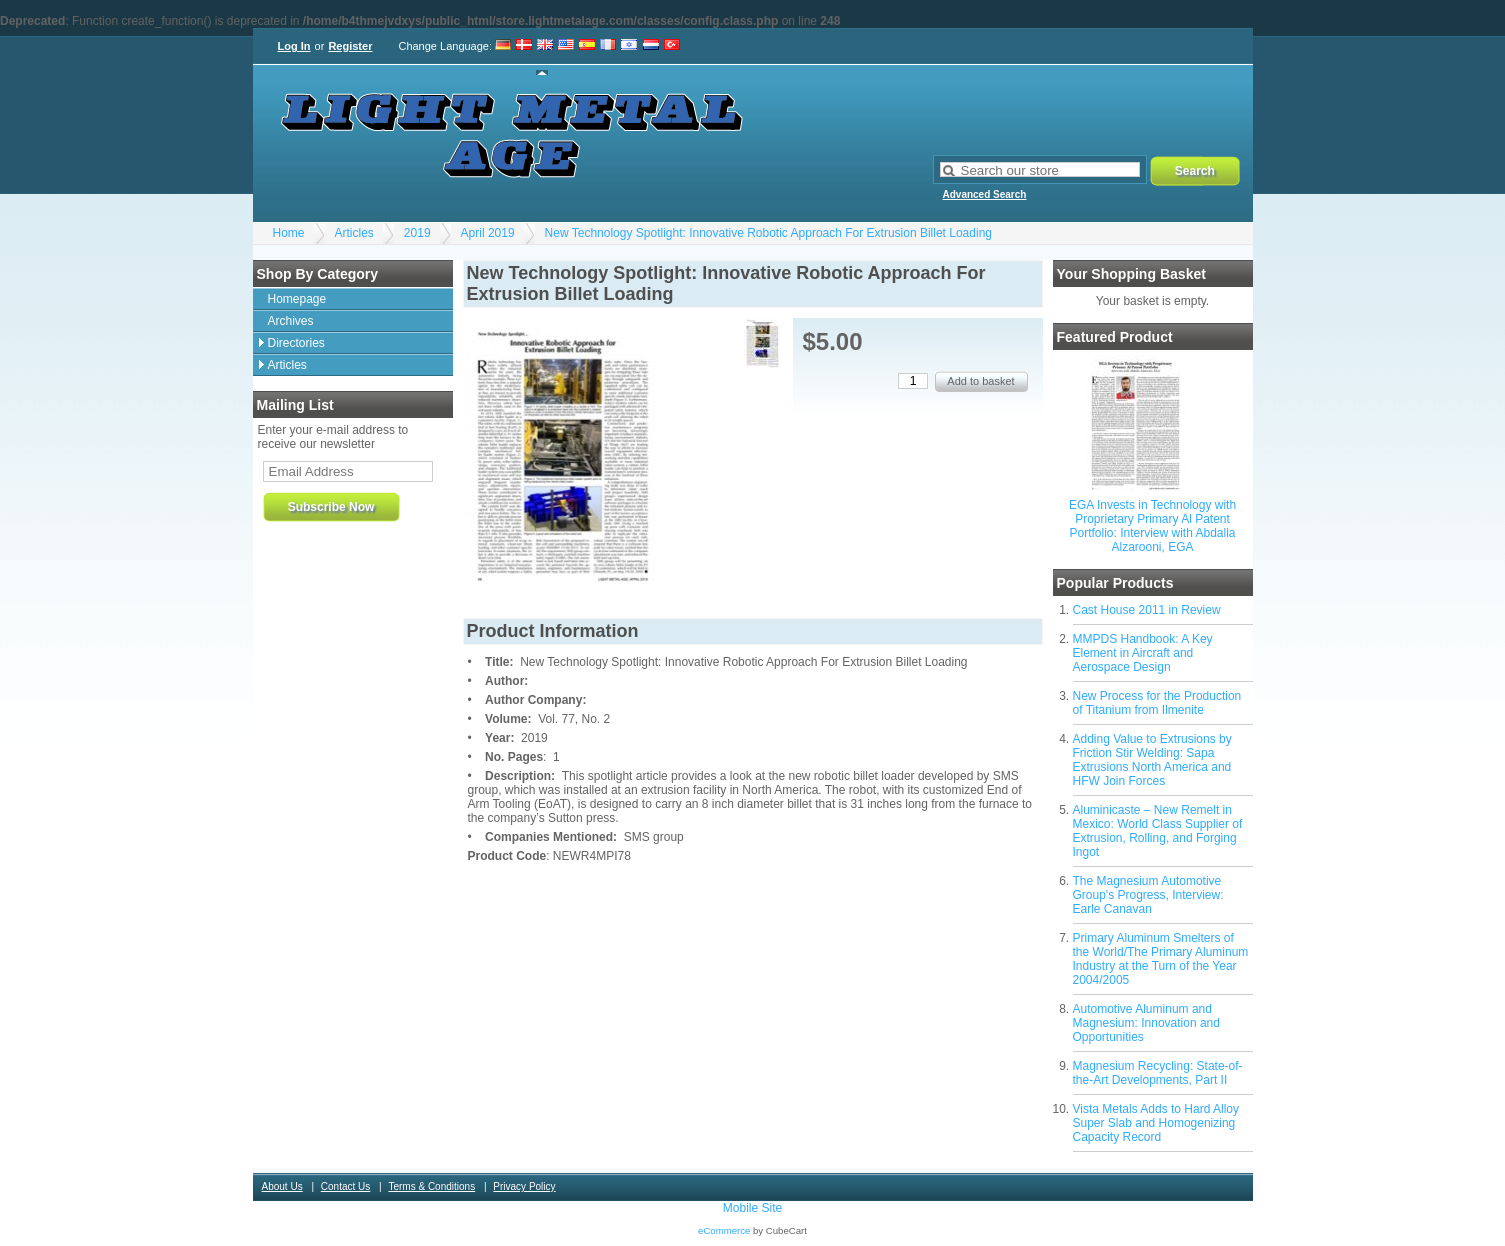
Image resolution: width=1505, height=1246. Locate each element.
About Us (282, 1186)
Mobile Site (752, 1208)
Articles (354, 233)
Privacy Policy (524, 1186)
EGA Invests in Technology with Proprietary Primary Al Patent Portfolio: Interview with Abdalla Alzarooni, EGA (1152, 526)
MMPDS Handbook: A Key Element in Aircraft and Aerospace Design (1143, 653)
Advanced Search (985, 194)
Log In (294, 46)
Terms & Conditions (431, 1186)
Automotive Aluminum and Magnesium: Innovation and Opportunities (1146, 1023)
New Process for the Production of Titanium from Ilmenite (1157, 703)
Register (350, 46)
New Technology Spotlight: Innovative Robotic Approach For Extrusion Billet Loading (768, 233)
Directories (296, 343)
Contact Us (345, 1186)
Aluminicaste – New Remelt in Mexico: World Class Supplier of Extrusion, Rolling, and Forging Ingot (1158, 831)
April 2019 (488, 233)
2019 (417, 233)
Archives (291, 321)
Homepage (297, 299)
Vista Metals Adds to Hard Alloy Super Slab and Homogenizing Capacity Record (1156, 1123)
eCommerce (724, 1230)
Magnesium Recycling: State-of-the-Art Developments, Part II (1158, 1073)
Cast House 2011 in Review (1147, 610)
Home (289, 233)
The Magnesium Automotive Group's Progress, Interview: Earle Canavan (1148, 895)
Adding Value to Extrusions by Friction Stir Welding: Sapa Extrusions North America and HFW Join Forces (1152, 760)
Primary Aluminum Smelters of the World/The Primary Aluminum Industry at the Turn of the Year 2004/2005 (1161, 959)
